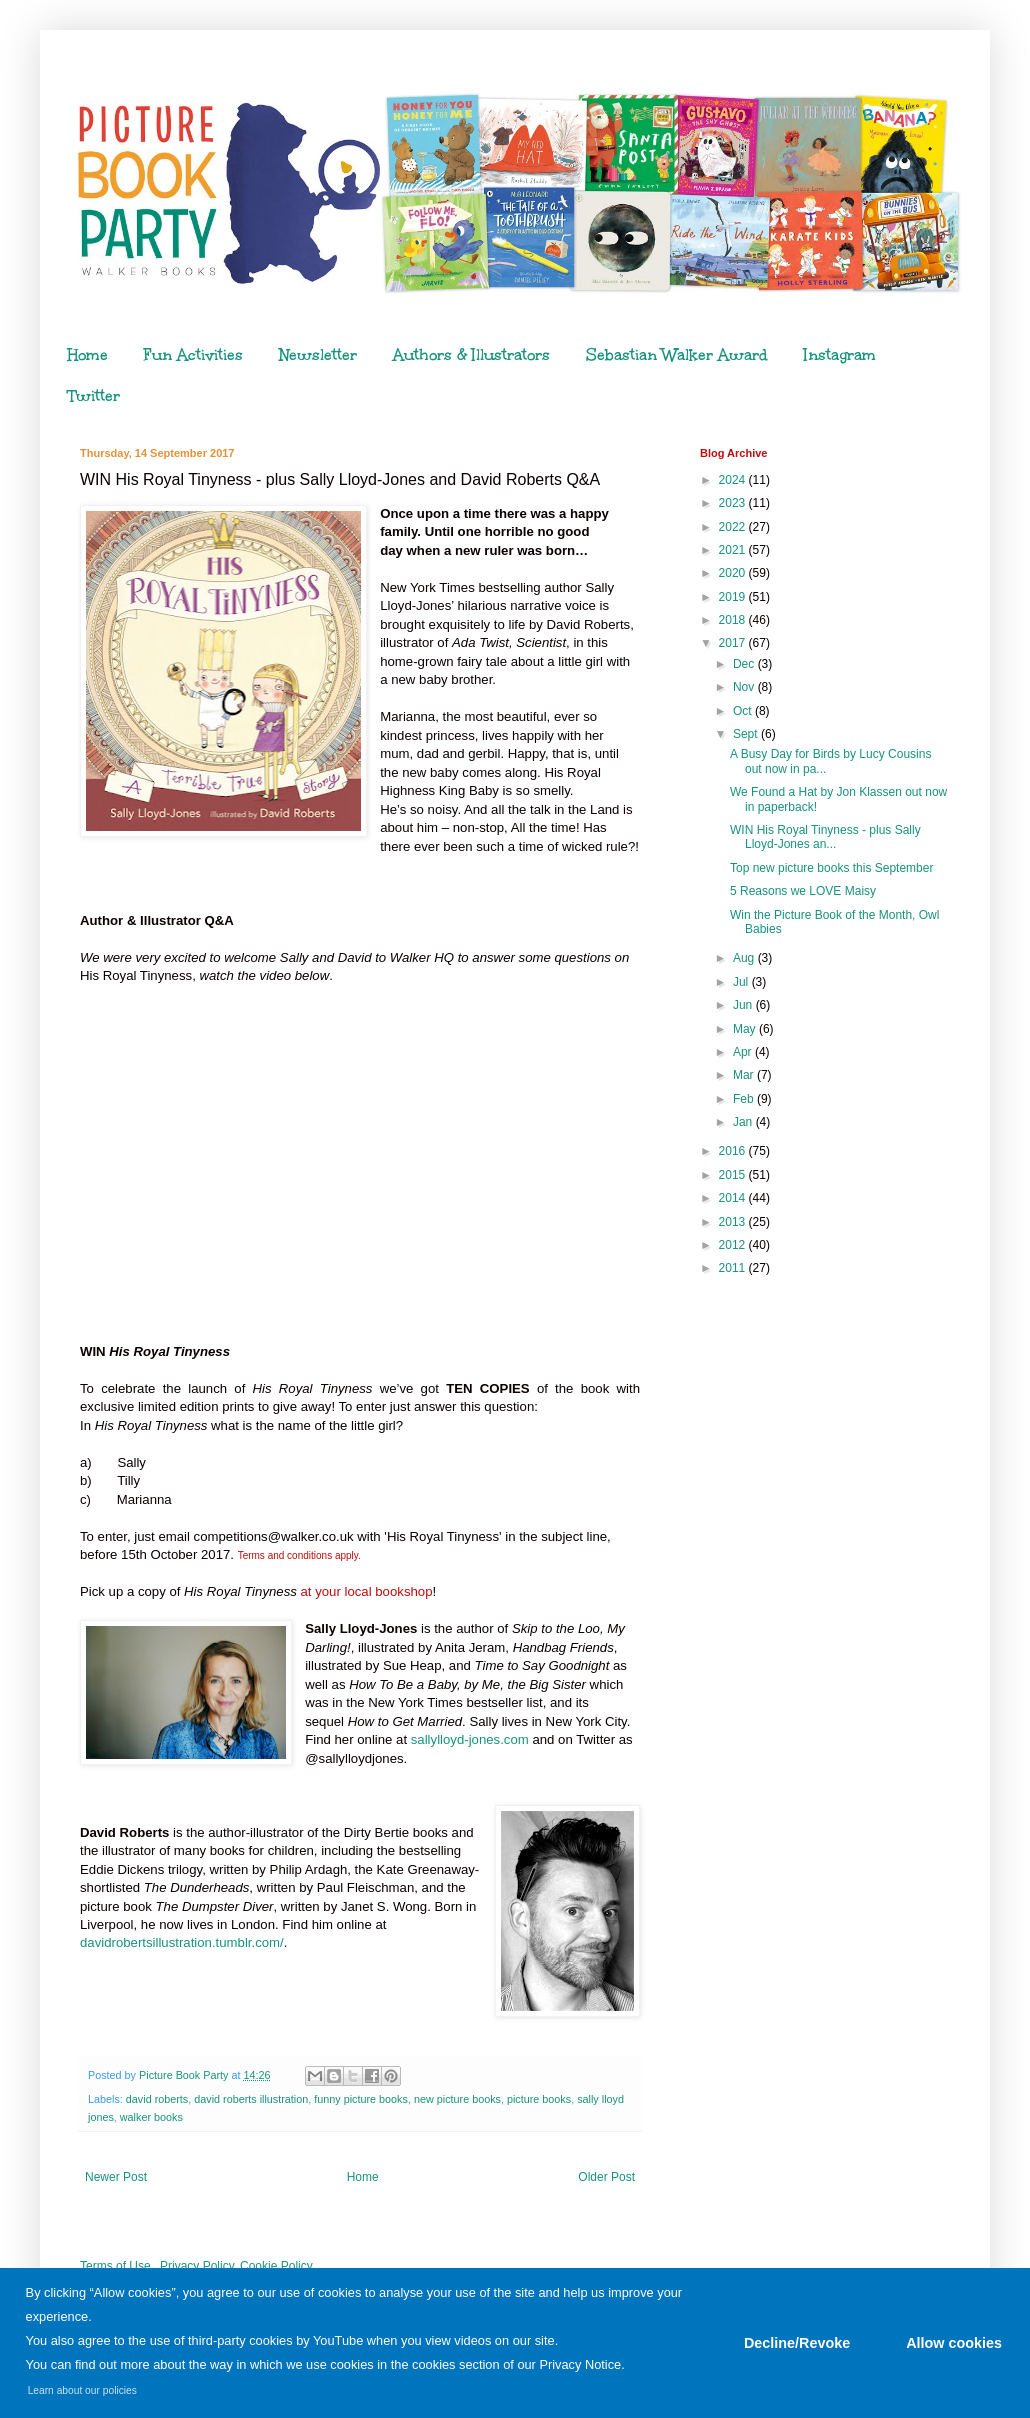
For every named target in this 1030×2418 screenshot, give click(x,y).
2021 (734, 550)
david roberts (157, 2099)
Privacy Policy (197, 2266)
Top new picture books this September (831, 868)
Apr (744, 1052)
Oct (744, 711)
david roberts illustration (251, 2099)
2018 (734, 620)
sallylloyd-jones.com (470, 1739)
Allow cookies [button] (954, 2343)
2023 (734, 503)
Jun (744, 1005)
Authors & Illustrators (471, 355)
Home (87, 355)
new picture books (457, 2099)
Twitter (94, 396)
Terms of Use (115, 2266)
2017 (734, 643)
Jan (744, 1122)
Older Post (606, 2177)
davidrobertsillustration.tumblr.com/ (182, 1942)
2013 (734, 1222)
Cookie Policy (276, 2266)
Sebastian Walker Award (677, 355)
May (746, 1029)
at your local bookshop (367, 1591)
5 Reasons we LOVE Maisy (803, 891)
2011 (734, 1268)
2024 (734, 480)
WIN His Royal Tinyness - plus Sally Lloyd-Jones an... (825, 837)
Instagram (840, 355)
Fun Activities (193, 355)
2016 (734, 1151)
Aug (745, 958)
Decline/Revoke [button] (797, 2343)
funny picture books (361, 2099)
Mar (745, 1075)
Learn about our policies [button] (82, 2390)
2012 (734, 1245)
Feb (745, 1099)
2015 (734, 1175)
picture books (539, 2099)
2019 (734, 597)
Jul (742, 982)
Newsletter (318, 355)
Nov (745, 687)
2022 (734, 527)
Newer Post (116, 2177)
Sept (747, 734)
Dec (745, 664)
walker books (151, 2117)
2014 (734, 1198)
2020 (734, 573)
